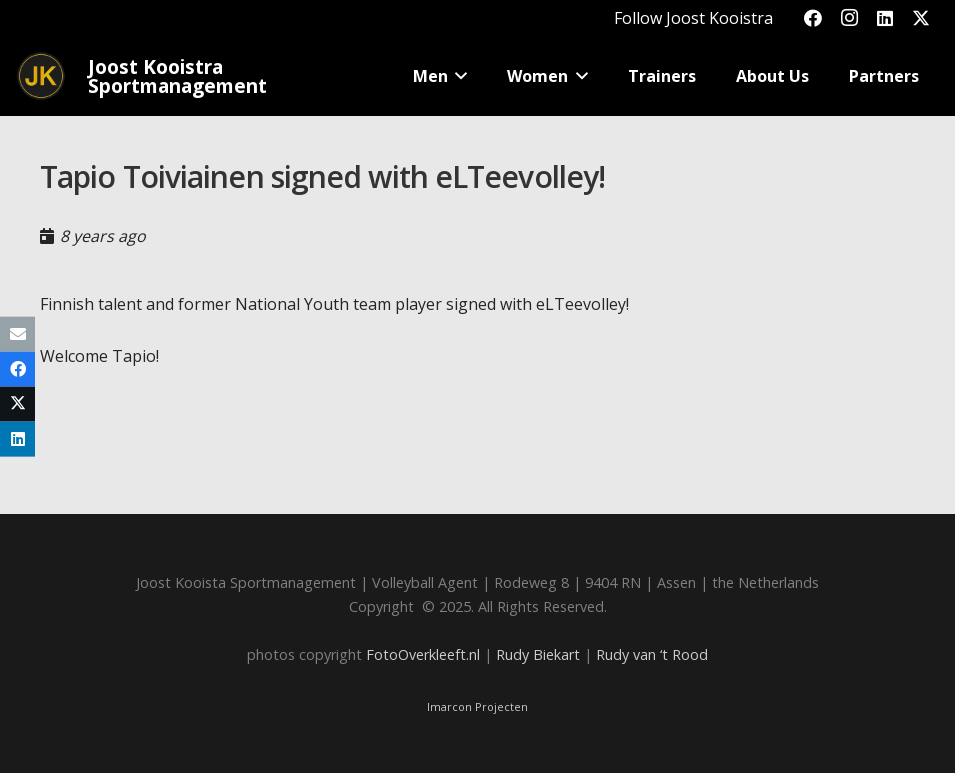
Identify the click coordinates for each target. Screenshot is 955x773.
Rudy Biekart (538, 654)
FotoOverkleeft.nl (423, 654)
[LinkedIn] (885, 18)
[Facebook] (813, 18)
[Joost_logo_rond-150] (41, 76)
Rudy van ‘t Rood (652, 654)
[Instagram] (849, 18)
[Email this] (17, 333)
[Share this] (17, 368)
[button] (458, 76)
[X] (921, 18)
